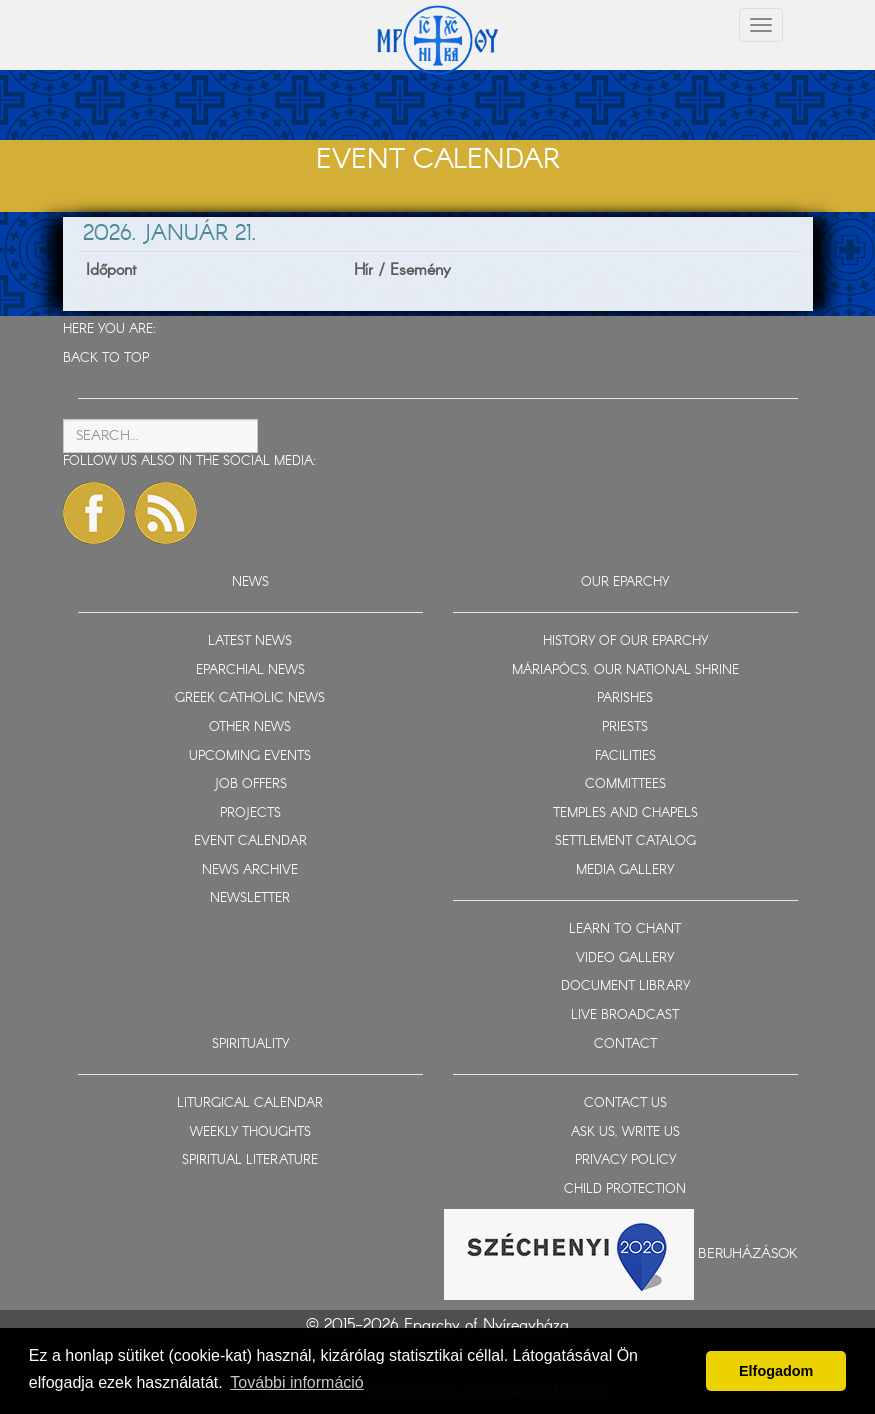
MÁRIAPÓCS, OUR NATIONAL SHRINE (625, 670)
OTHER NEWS (250, 727)
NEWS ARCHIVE (250, 870)
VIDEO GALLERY (625, 958)
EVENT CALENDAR (250, 841)
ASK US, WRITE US (625, 1132)
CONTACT (625, 1044)
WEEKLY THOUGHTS (250, 1132)
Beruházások (748, 1254)
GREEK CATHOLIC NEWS (250, 698)
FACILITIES (625, 756)
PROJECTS (250, 813)
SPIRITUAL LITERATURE (250, 1160)
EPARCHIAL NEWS (250, 670)
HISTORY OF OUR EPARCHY (625, 641)
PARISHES (625, 698)
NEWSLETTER (250, 898)
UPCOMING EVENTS (250, 756)
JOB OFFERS (250, 784)
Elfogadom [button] (776, 1371)
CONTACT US (625, 1103)
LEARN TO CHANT (625, 929)
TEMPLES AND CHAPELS (625, 813)
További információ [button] (296, 1382)
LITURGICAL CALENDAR (250, 1103)
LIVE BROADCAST (625, 1015)
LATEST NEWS (250, 641)
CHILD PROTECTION (625, 1189)
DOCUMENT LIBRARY (625, 986)
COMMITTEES (625, 784)
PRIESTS (625, 727)
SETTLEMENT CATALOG (625, 841)
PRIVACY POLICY (625, 1160)
